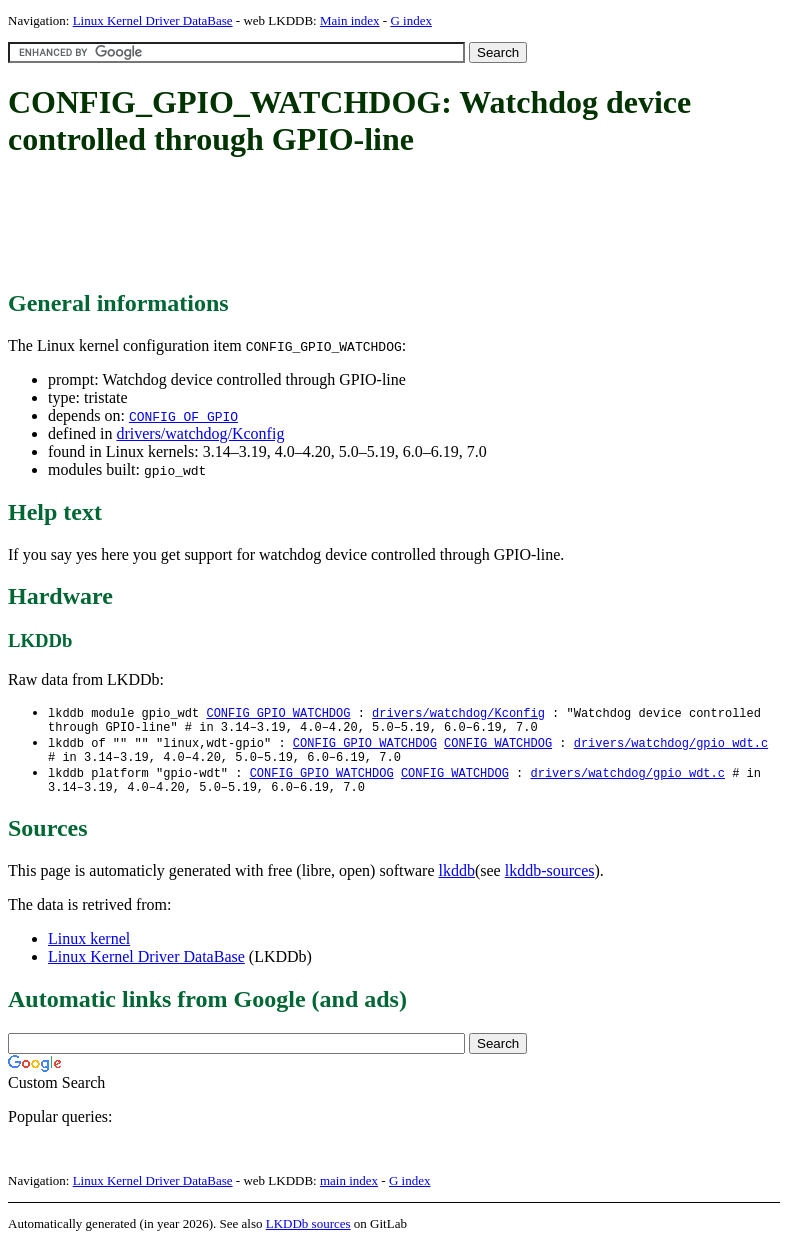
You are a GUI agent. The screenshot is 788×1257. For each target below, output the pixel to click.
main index (349, 1192)
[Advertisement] (372, 225)
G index (411, 20)
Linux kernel (89, 950)
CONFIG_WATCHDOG (498, 747)
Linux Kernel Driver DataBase (153, 20)
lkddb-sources (550, 882)
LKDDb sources (308, 1235)
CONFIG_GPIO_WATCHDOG (278, 713)
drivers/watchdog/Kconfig (200, 433)
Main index (350, 20)
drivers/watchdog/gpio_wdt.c (671, 747)
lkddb (457, 882)
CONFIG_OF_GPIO (183, 416)
